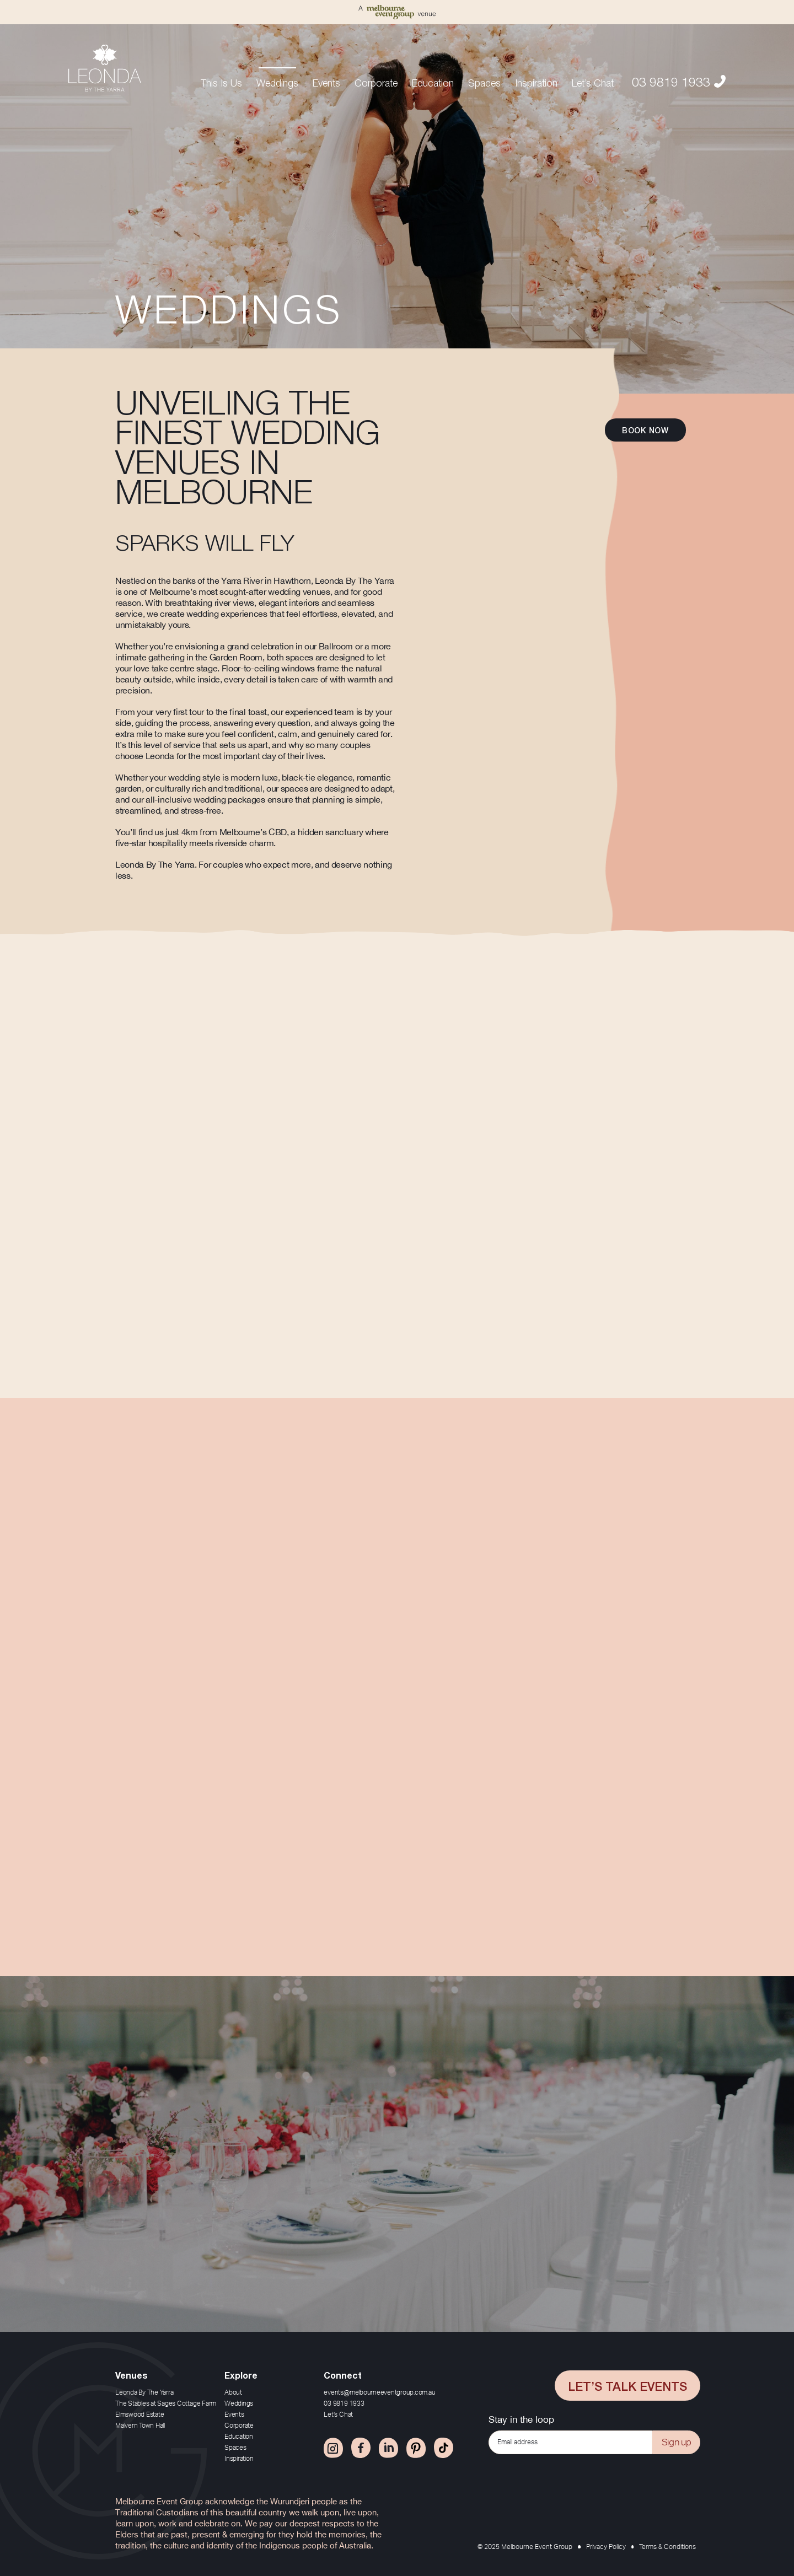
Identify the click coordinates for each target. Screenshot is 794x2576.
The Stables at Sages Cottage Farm (165, 2403)
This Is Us (221, 82)
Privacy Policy (606, 2546)
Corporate (376, 82)
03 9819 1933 (679, 80)
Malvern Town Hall (140, 2425)
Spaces (484, 82)
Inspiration (536, 82)
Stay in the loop (521, 2419)
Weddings (277, 82)
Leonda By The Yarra (144, 2392)
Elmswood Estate (139, 2414)
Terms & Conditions (667, 2546)
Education (433, 82)
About (233, 2392)
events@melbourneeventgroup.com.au (379, 2392)
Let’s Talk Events (627, 2385)
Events (326, 82)
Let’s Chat (593, 82)
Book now (645, 429)
